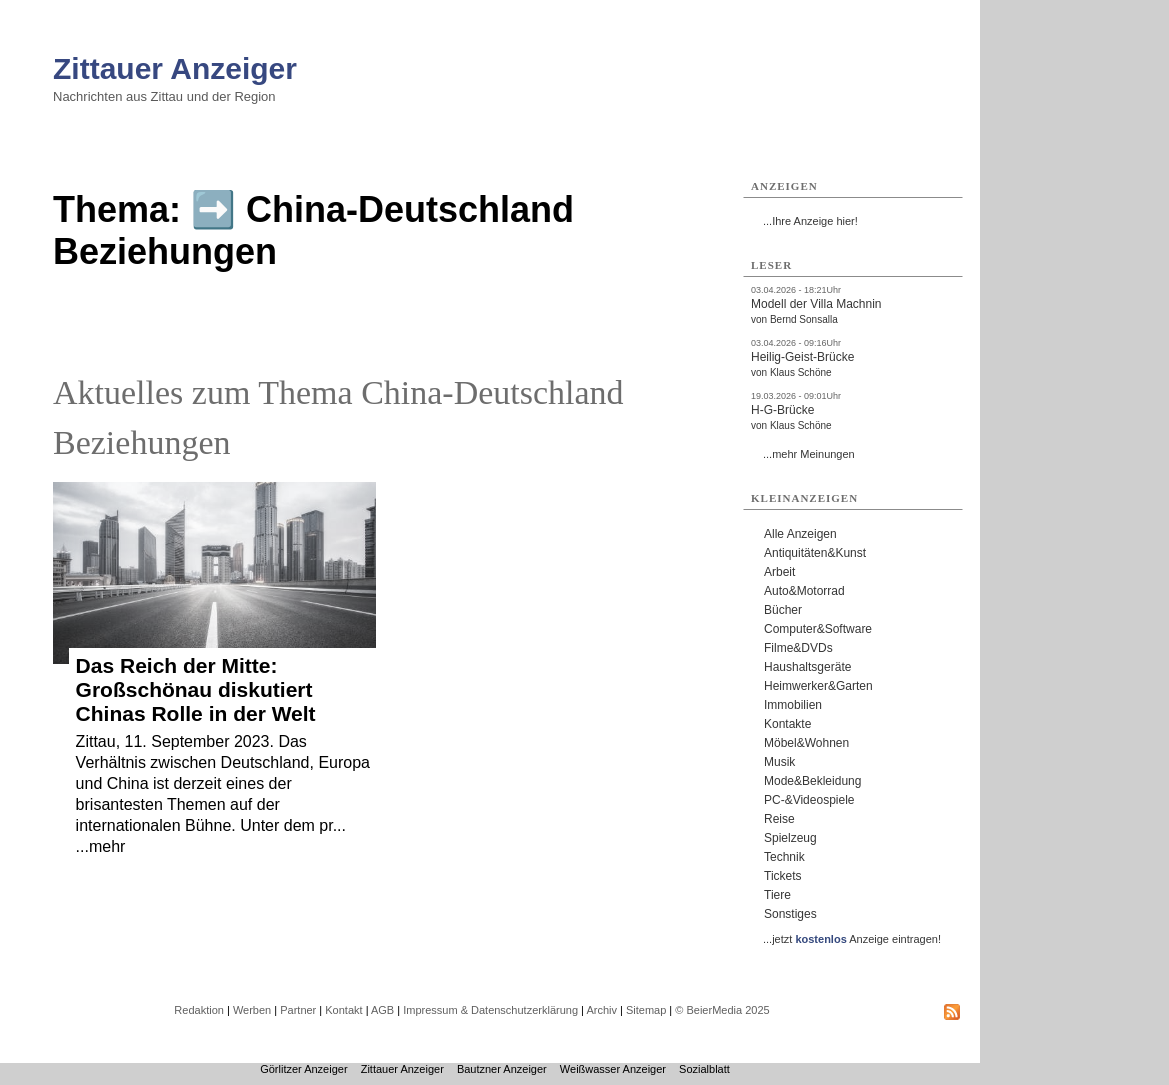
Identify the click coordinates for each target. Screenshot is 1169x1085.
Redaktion (199, 1010)
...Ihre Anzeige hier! (810, 221)
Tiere (777, 895)
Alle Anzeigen (800, 534)
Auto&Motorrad (804, 591)
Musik (779, 762)
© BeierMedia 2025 (722, 1010)
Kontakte (787, 724)
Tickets (783, 876)
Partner (298, 1010)
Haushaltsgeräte (807, 667)
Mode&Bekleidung (812, 781)
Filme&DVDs (798, 648)
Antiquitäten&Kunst (815, 553)
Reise (779, 819)
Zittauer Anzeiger (175, 68)
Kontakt (343, 1010)
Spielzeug (790, 838)
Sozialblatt (704, 1069)
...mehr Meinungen (809, 454)
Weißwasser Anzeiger (613, 1069)
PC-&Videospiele (809, 800)
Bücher (783, 610)
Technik (784, 857)
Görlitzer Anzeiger (303, 1069)
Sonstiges (790, 914)
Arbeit (779, 572)
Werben (252, 1010)
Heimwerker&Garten (818, 686)
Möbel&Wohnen (806, 743)
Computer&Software (818, 629)
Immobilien (793, 705)
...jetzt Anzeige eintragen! (852, 939)
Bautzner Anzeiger (502, 1069)
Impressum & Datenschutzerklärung (490, 1010)
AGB (382, 1010)
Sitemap (646, 1010)
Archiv (601, 1010)
